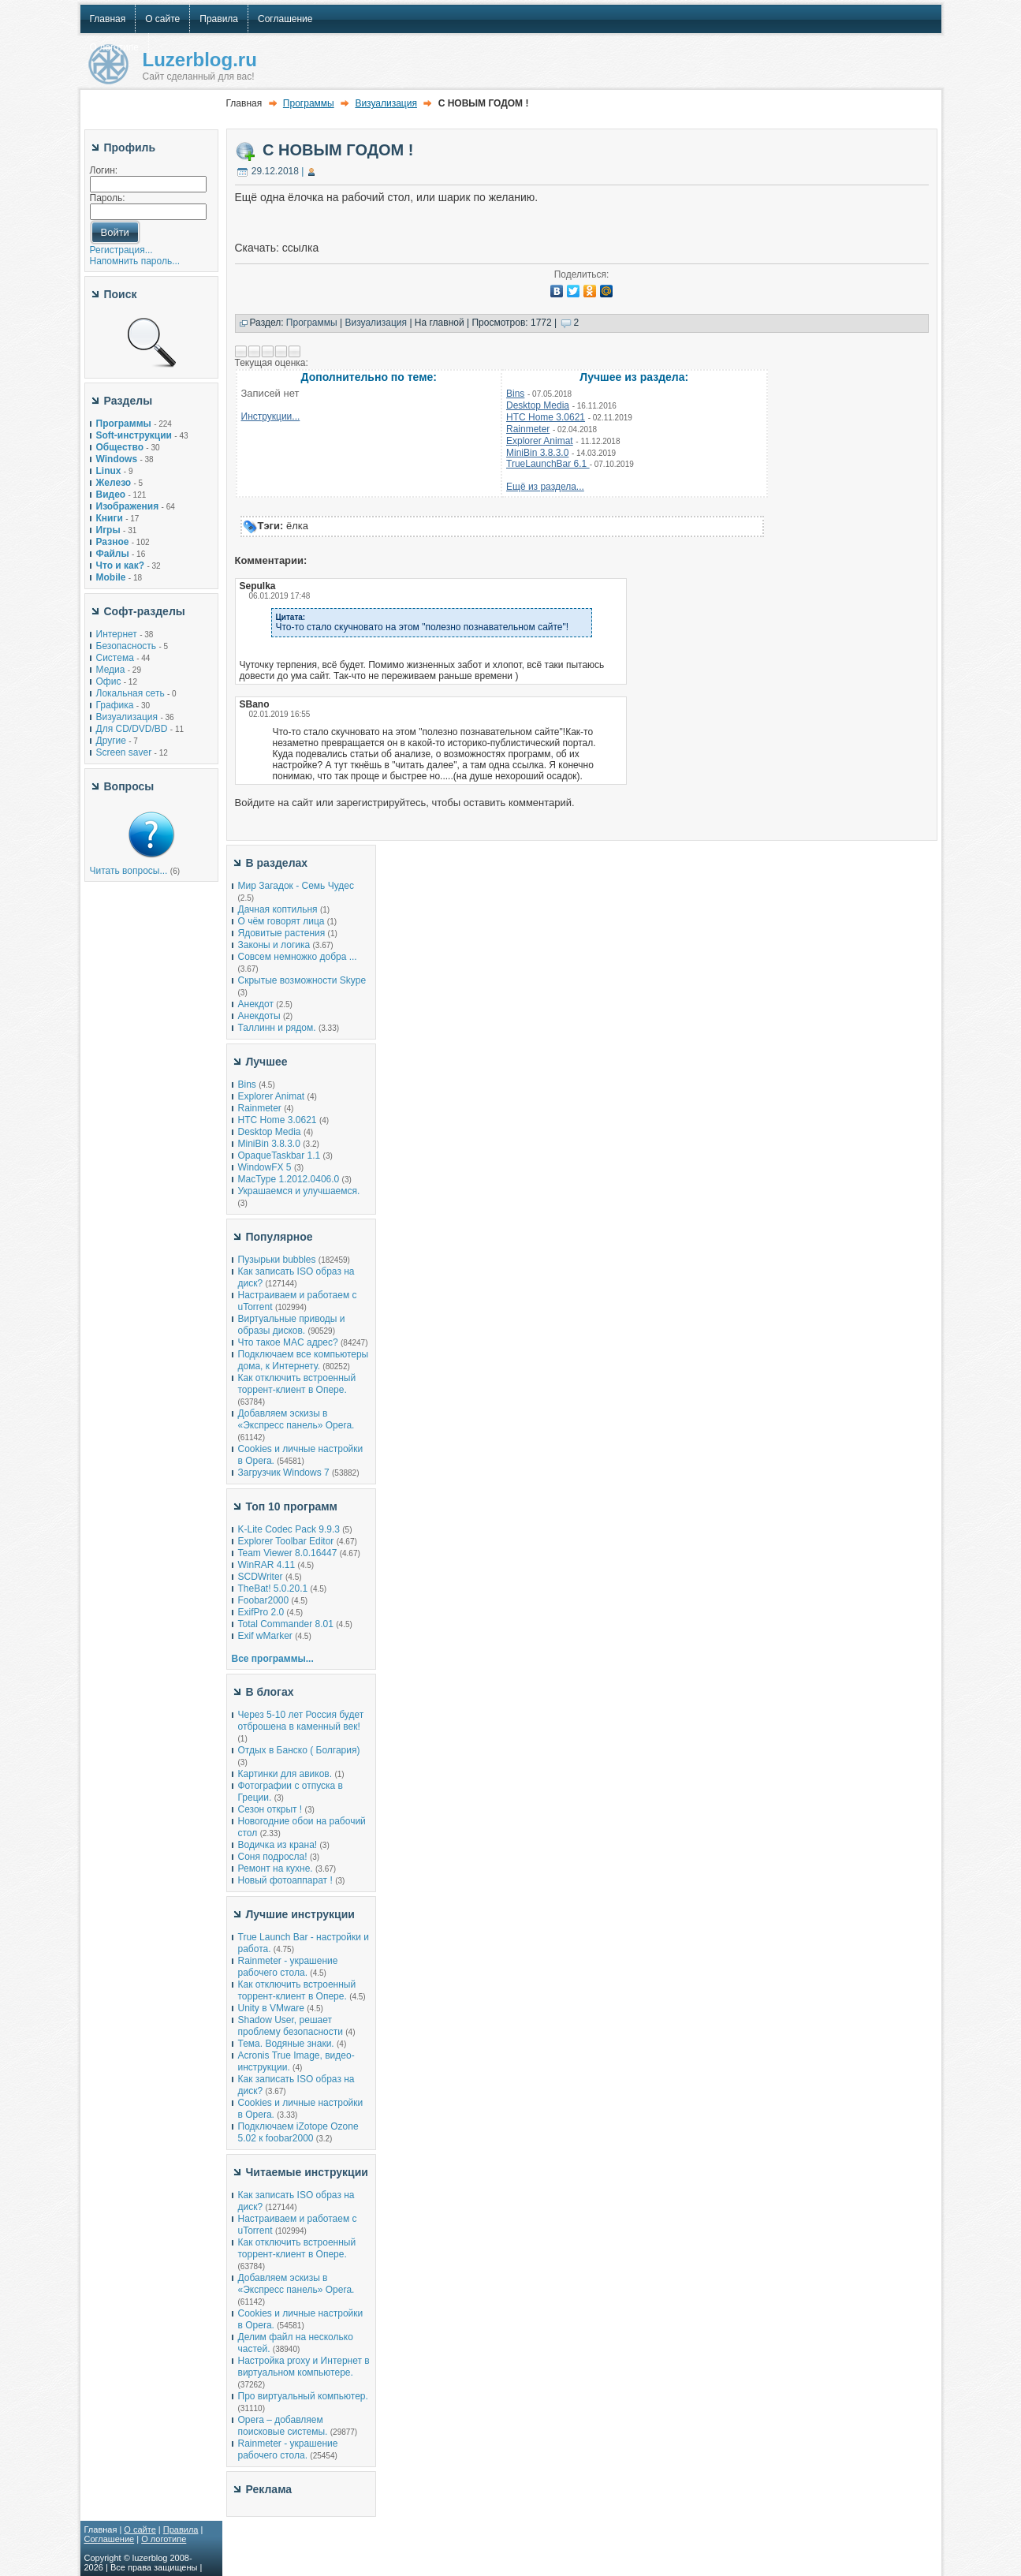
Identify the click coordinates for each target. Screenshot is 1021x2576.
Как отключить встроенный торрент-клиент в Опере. (297, 1383)
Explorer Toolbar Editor (286, 1541)
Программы (308, 103)
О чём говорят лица (281, 921)
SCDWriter (260, 1576)
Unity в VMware (272, 2008)
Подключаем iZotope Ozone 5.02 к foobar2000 (298, 2132)
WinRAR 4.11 (267, 1564)
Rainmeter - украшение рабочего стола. (288, 1966)
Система (115, 657)
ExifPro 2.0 (261, 1612)
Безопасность (126, 645)
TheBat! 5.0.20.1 (274, 1588)
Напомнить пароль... (135, 261)
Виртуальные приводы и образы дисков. (291, 1324)
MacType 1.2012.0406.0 (289, 1179)
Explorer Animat (539, 440)
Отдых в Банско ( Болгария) (299, 1750)
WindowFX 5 (265, 1167)
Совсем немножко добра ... (297, 956)
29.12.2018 (275, 171)
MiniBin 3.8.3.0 (537, 452)
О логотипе (163, 2539)
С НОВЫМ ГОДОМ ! (338, 150)
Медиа (110, 669)
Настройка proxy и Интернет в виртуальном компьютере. (304, 2366)
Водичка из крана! (278, 1844)
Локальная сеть (130, 693)
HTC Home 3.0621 (545, 417)
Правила (181, 2529)
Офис (108, 681)
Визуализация (127, 716)
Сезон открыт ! (270, 1809)
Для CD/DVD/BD (132, 728)
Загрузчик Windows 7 (284, 1472)
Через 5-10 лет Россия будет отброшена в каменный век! (301, 1720)
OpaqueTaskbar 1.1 (279, 1155)
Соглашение (109, 2539)
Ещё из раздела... (545, 486)
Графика (115, 705)
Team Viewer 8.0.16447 (287, 1553)
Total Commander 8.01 (286, 1624)
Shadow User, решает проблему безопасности (290, 2025)
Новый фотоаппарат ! (285, 1880)
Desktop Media (537, 405)
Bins (515, 393)
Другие (111, 740)
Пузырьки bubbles (277, 1259)
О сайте (139, 2529)
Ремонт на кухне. (275, 1868)
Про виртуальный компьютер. (303, 2396)
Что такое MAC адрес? (288, 1342)
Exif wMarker (265, 1635)
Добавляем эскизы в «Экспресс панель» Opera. (296, 1419)
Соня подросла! (272, 1856)
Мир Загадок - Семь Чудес (296, 885)
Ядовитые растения (282, 933)
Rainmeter (528, 429)
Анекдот (256, 1004)
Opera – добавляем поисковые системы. (283, 2425)
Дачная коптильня (278, 909)
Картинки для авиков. (285, 1773)
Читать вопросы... (129, 870)
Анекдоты (259, 1015)
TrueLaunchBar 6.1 (548, 463)
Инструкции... (270, 416)
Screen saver (124, 752)
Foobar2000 (263, 1600)
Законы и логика (274, 944)
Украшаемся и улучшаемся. (299, 1191)
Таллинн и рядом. (277, 1027)
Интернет (116, 634)
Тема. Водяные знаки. (286, 2043)
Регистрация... (121, 250)
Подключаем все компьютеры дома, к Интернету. (303, 1360)
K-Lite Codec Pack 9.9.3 (289, 1529)
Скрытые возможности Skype (302, 980)
